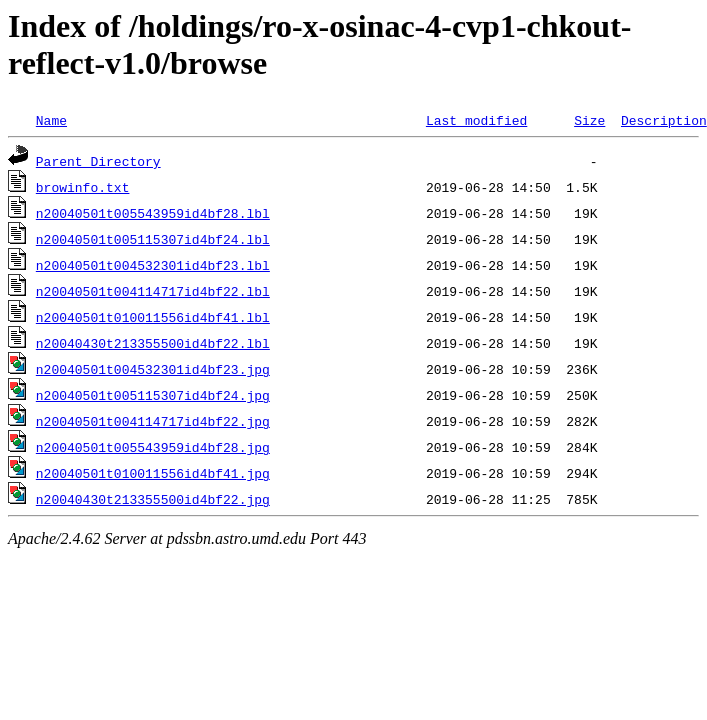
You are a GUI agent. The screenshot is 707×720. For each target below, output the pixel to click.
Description (664, 120)
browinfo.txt (83, 187)
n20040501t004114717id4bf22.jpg (153, 421)
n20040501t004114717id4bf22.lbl (153, 291)
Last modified (476, 120)
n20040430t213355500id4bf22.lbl (153, 343)
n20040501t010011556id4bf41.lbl (153, 317)
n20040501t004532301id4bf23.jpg (153, 369)
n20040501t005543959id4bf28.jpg (153, 447)
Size (589, 120)
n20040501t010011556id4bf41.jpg (153, 473)
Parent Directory (98, 161)
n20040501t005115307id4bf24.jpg (153, 395)
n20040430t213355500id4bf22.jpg (153, 499)
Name (51, 120)
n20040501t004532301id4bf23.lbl (153, 265)
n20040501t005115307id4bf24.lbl (153, 239)
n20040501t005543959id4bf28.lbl (153, 213)
